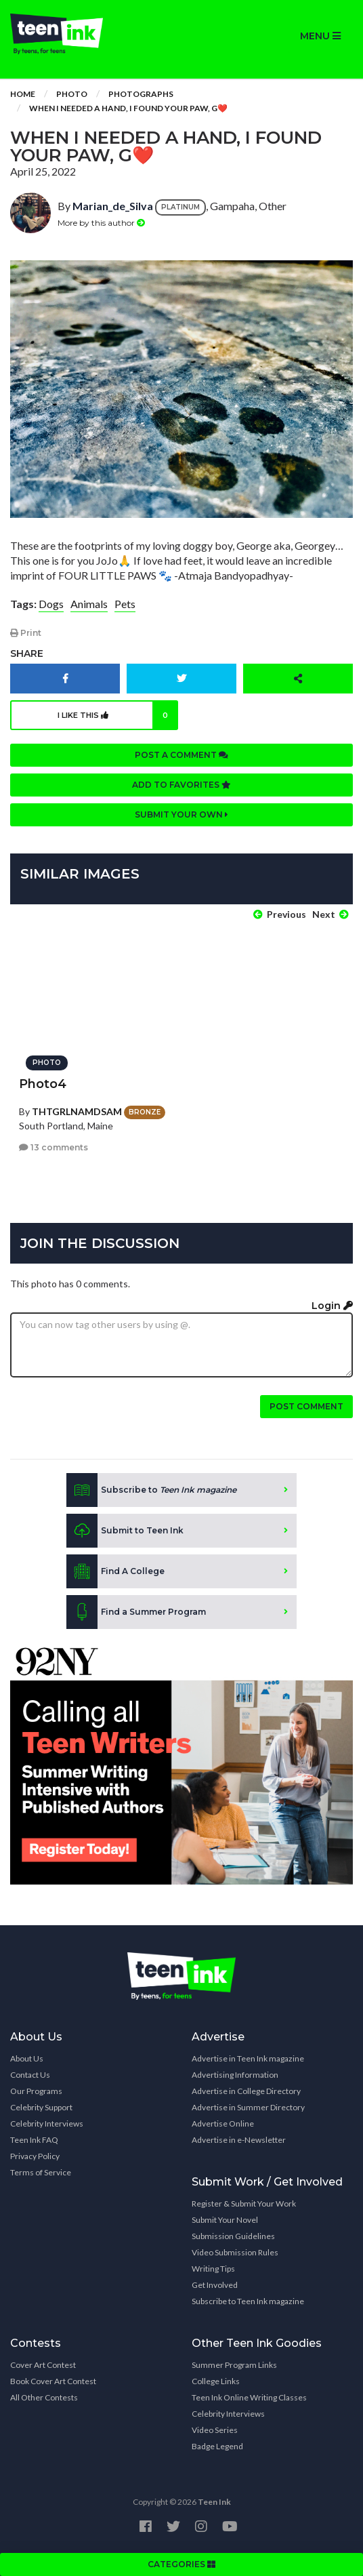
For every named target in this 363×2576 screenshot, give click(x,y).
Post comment (306, 1406)
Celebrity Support (41, 2107)
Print (25, 633)
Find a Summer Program (136, 1612)
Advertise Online (223, 2123)
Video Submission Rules (235, 2252)
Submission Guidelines (233, 2236)
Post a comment (181, 755)
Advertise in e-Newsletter (239, 2140)
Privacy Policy (35, 2156)
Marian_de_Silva (112, 205)
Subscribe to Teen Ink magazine (248, 2301)
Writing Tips (213, 2268)
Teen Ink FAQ (34, 2140)
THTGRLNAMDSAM (77, 1111)
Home (22, 94)
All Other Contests (44, 2397)
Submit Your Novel (225, 2220)
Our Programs (36, 2091)
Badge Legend (217, 2446)
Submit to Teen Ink (125, 1531)
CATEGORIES (181, 2564)
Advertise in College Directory (246, 2091)
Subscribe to (151, 1490)
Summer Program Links (234, 2365)
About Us (26, 2058)
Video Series (215, 2430)
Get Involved (215, 2285)
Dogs (51, 603)
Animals (89, 603)
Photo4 (42, 1083)
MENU (320, 36)
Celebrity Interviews (46, 2123)
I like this (118, 715)
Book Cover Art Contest (53, 2381)
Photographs (140, 94)
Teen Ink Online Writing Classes (249, 2397)
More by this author (101, 223)
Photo (71, 94)
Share (26, 653)
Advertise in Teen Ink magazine (248, 2058)
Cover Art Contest (43, 2365)
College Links (216, 2381)
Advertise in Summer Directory (248, 2107)
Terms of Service (40, 2172)
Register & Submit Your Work (244, 2203)
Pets (124, 603)
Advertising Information (235, 2075)
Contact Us (30, 2075)
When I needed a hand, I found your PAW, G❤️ (128, 108)
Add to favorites (181, 785)
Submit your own (181, 814)
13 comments (53, 1147)
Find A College (115, 1571)
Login (332, 1306)
